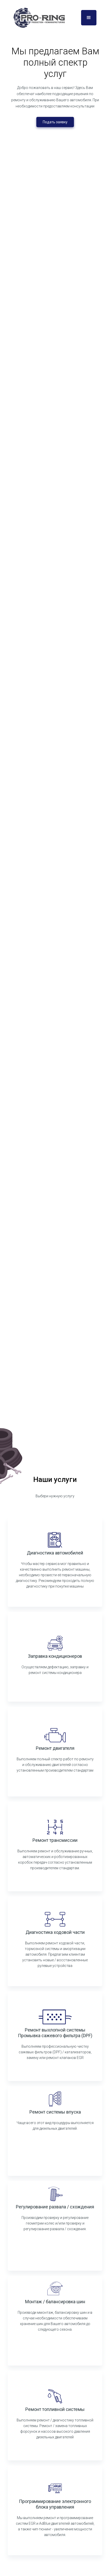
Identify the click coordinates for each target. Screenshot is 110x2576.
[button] (88, 17)
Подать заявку (55, 122)
